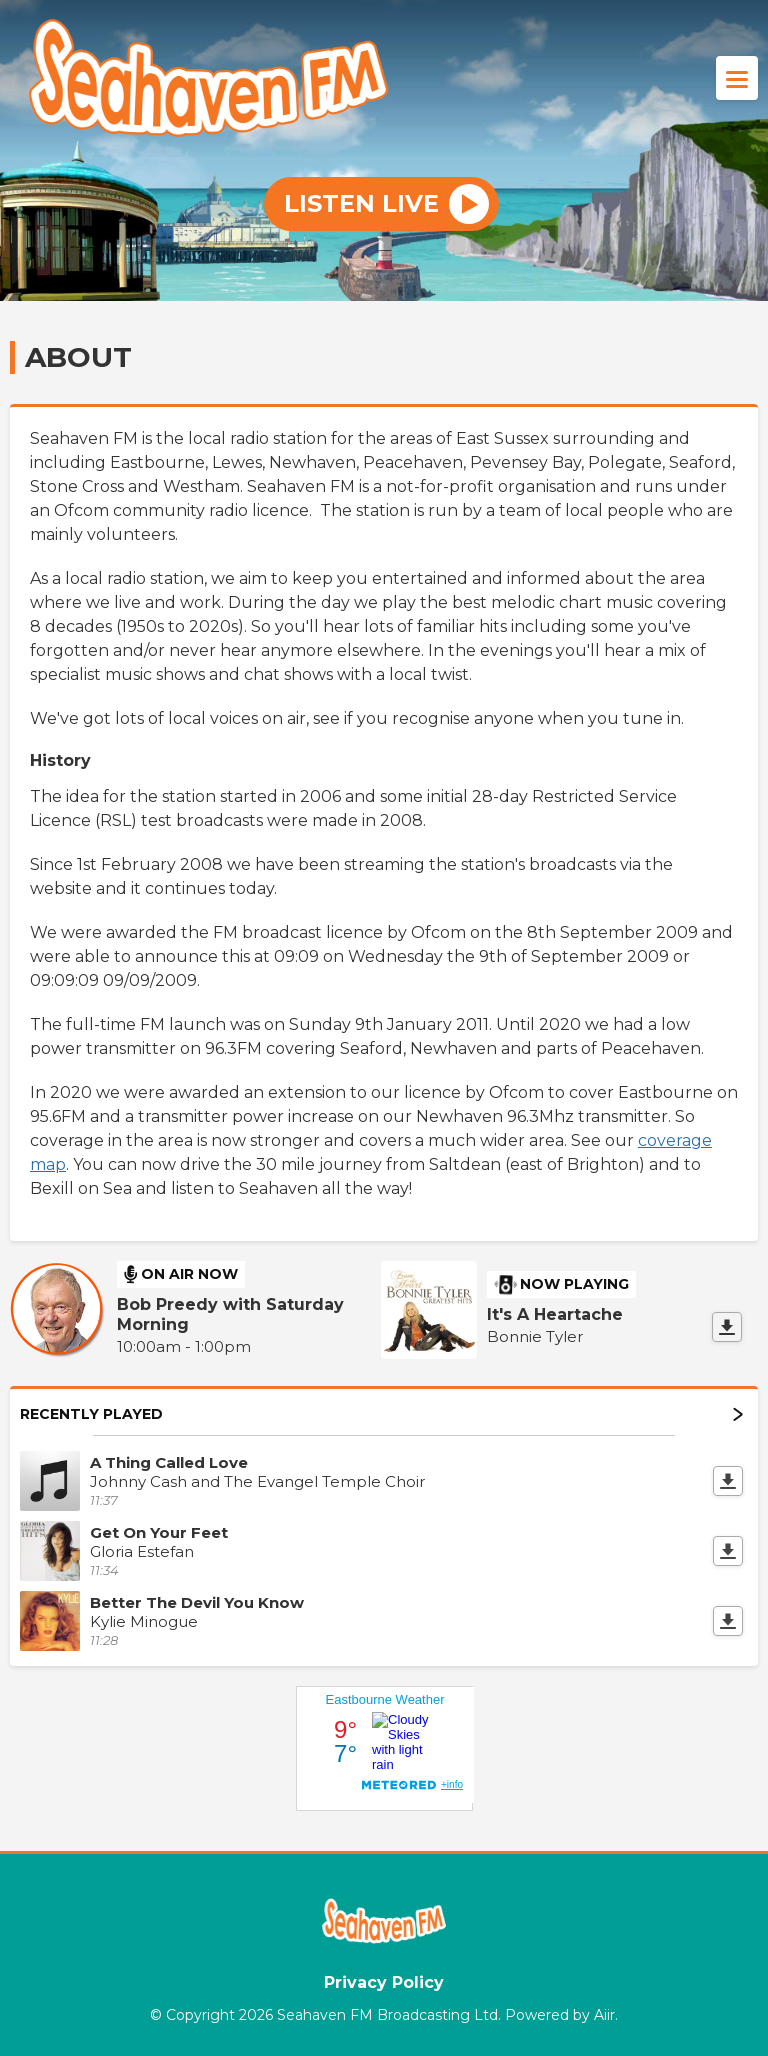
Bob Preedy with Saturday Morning (230, 1314)
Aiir (604, 2015)
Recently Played (381, 1414)
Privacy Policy (384, 1982)
